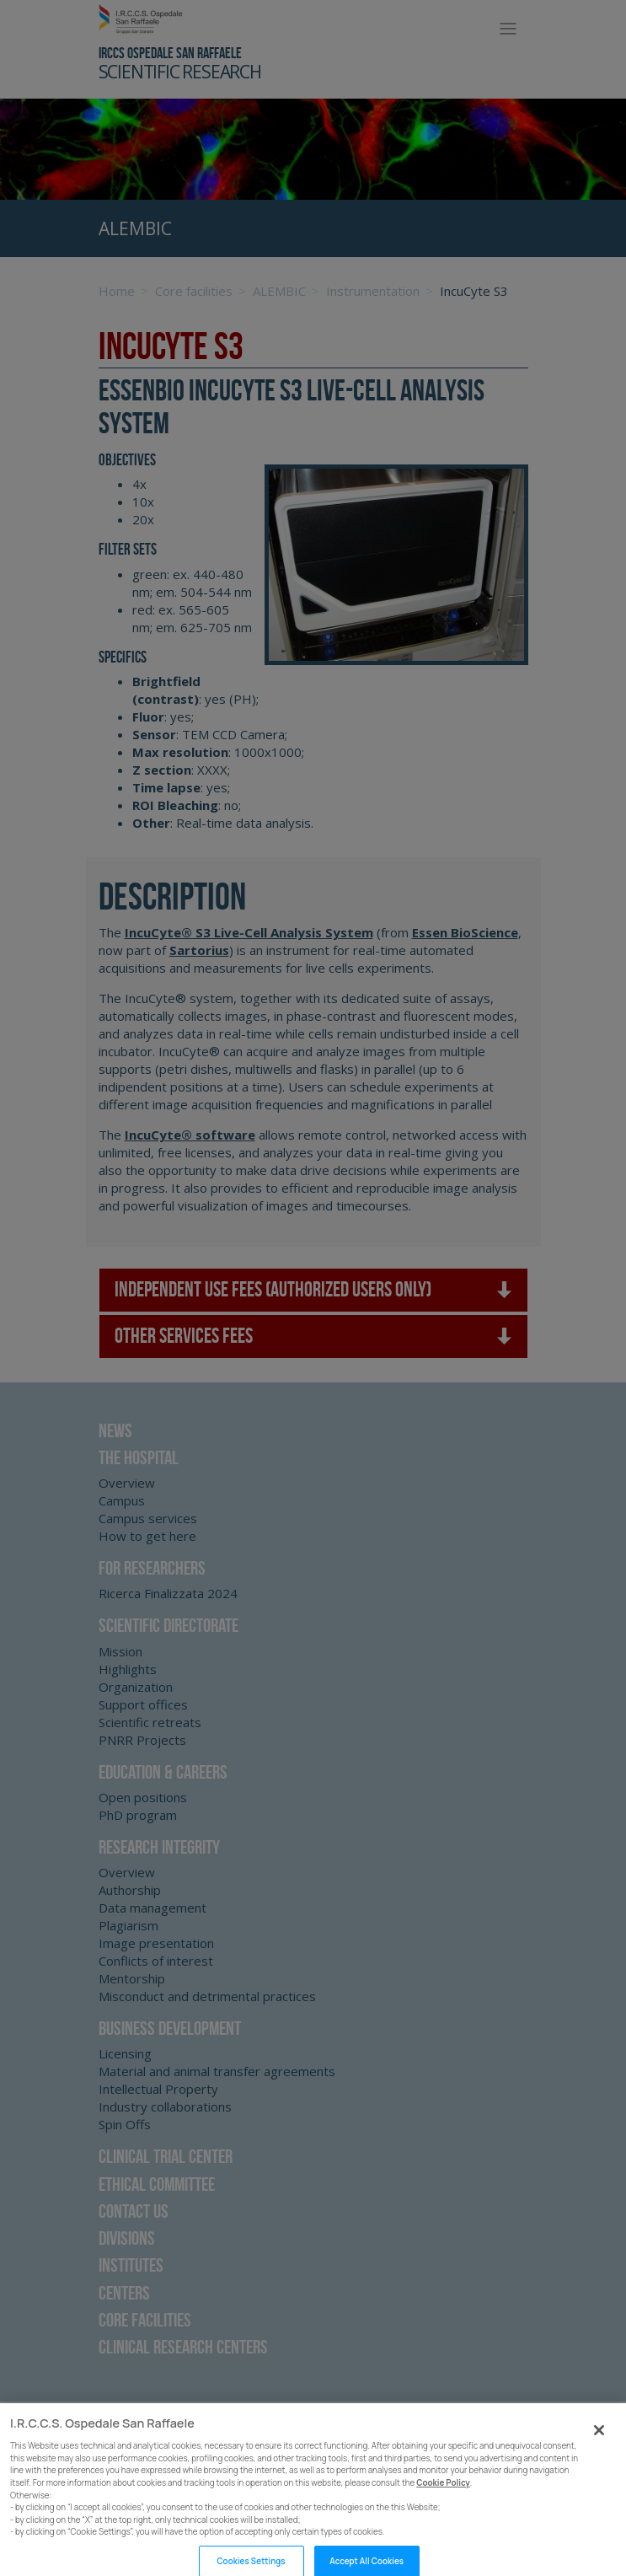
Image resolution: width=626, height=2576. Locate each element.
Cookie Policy (443, 2493)
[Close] (599, 2442)
